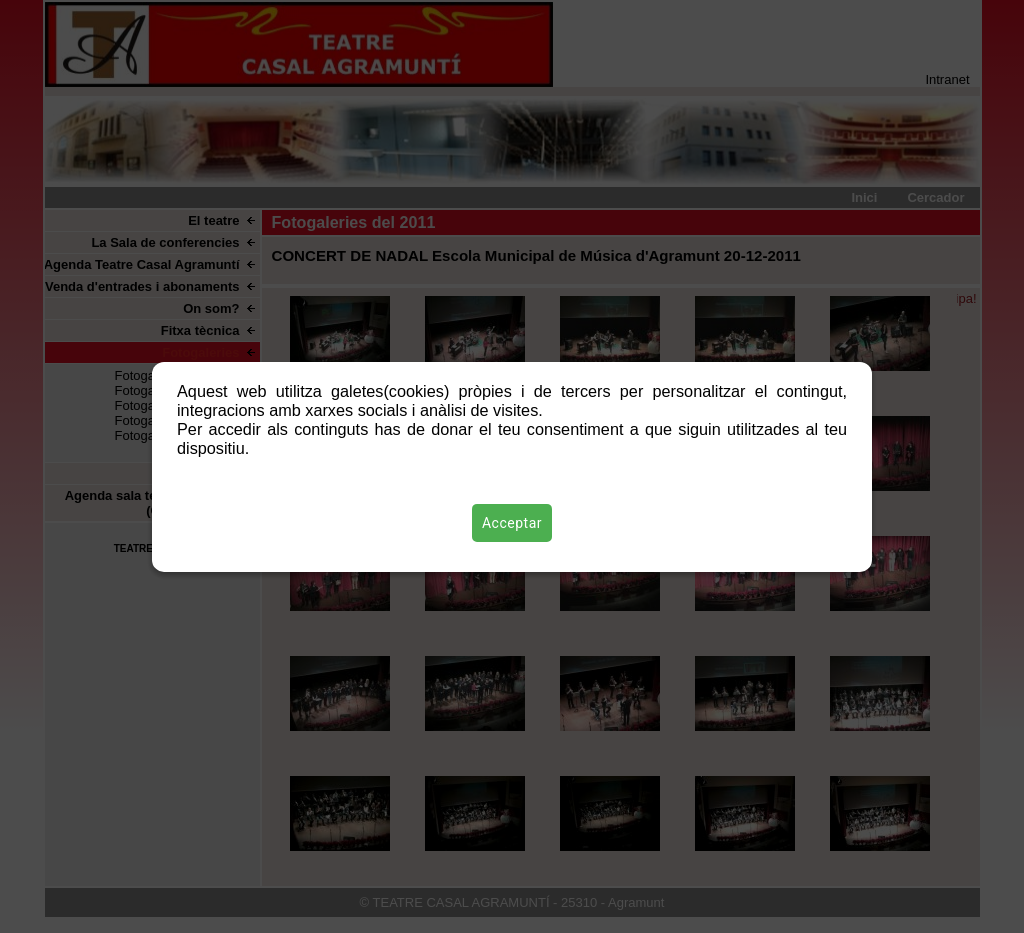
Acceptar (512, 523)
